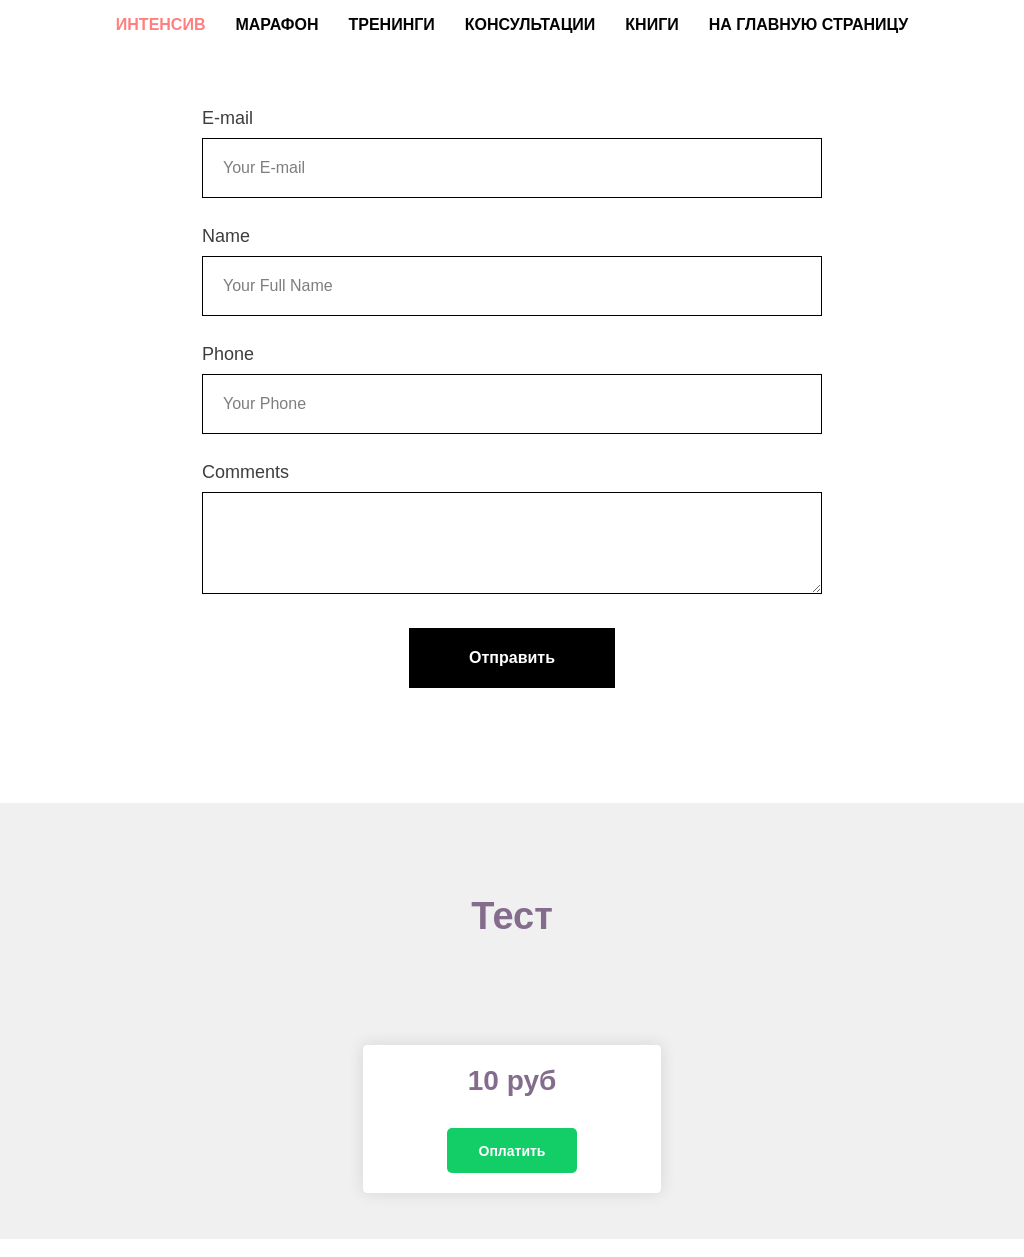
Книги (651, 24)
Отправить (512, 657)
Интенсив (161, 24)
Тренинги (391, 24)
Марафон (276, 24)
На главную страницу (808, 24)
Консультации (530, 24)
